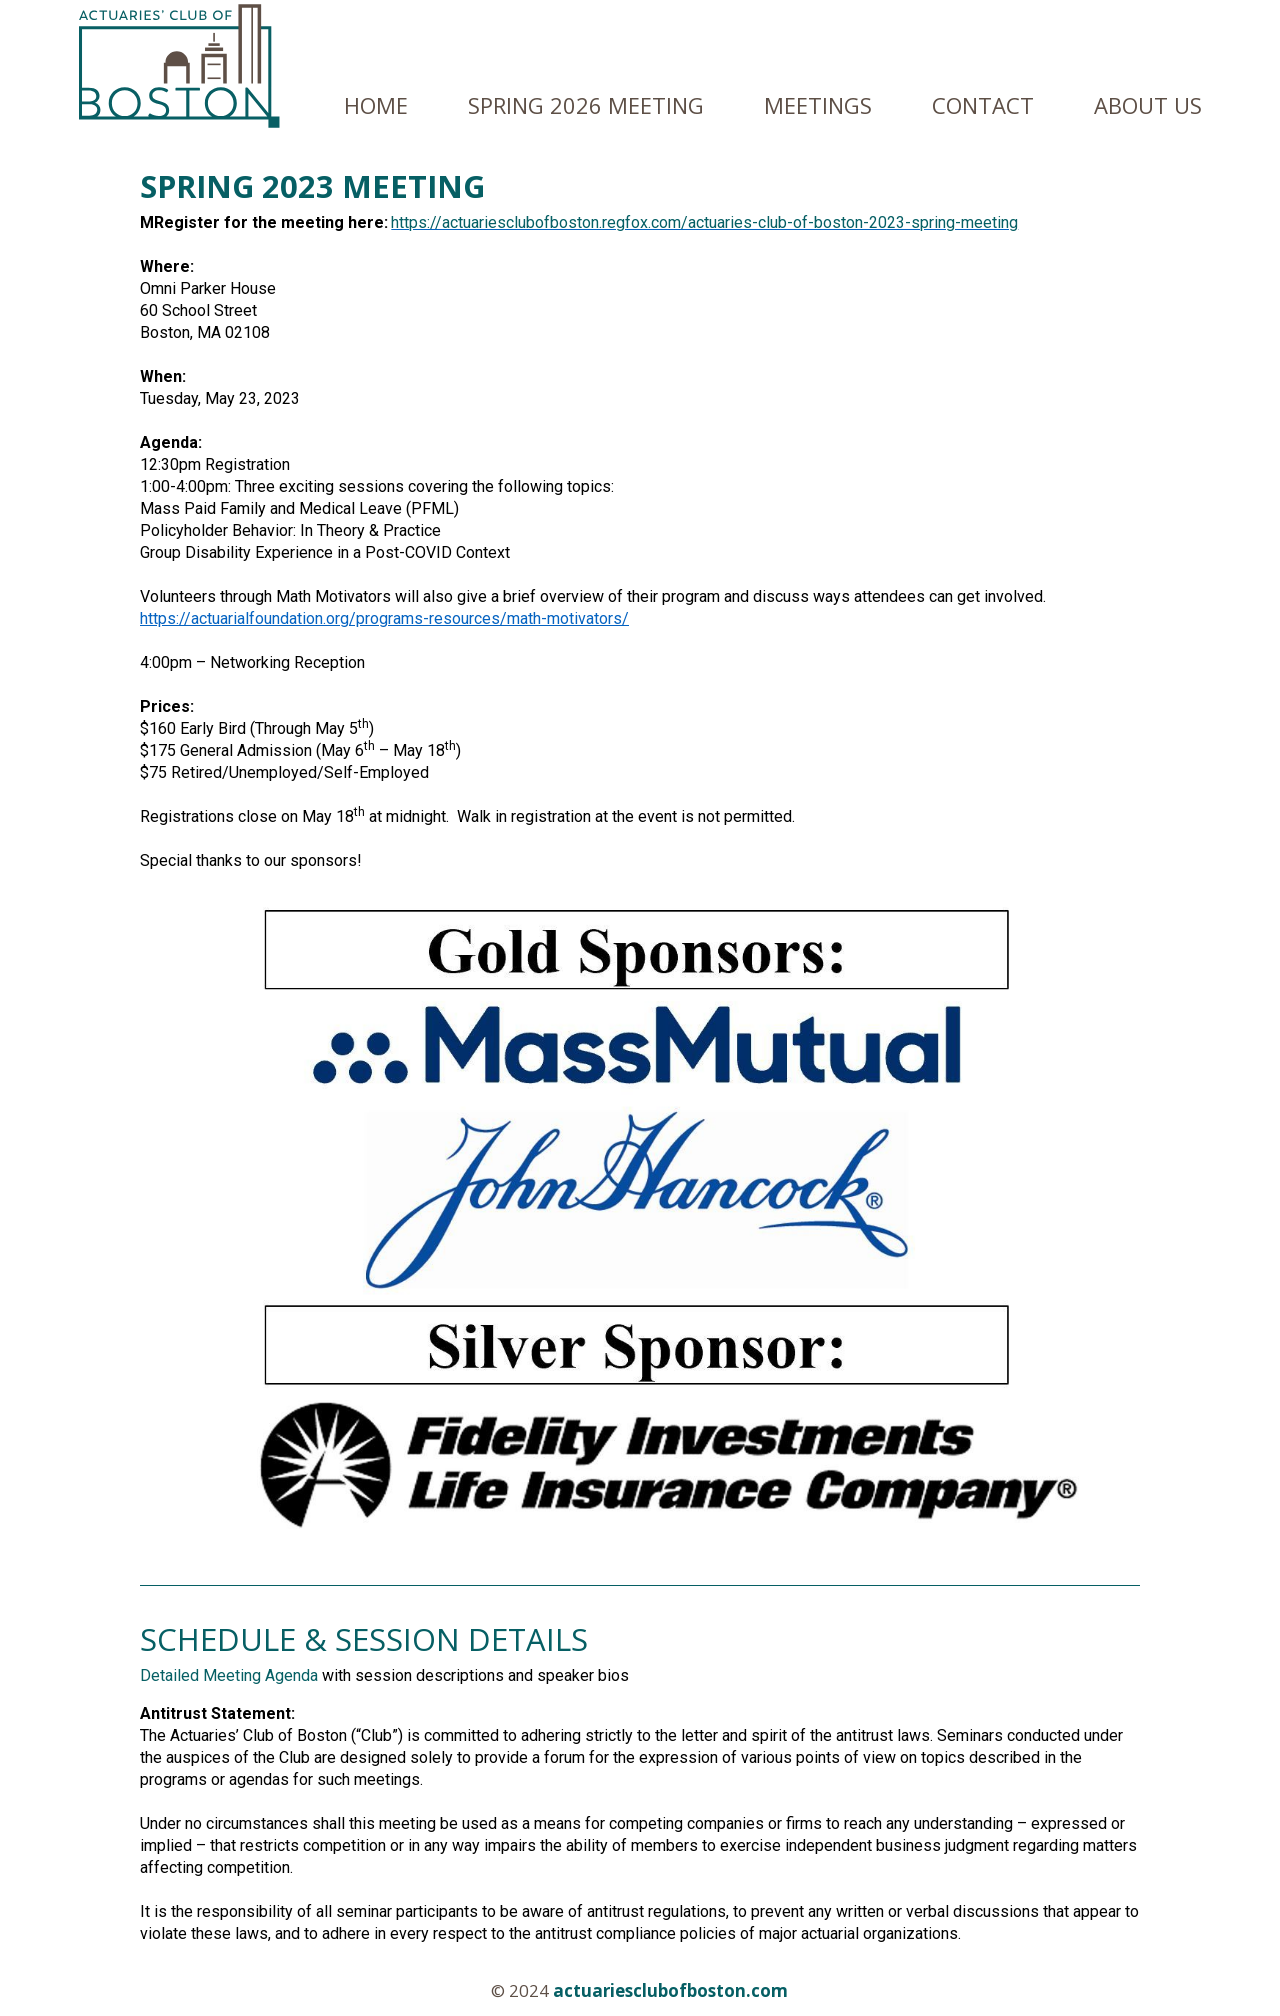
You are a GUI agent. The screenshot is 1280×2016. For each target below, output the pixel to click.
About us (1148, 105)
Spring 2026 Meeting (586, 105)
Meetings (818, 105)
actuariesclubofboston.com (670, 1990)
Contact (983, 105)
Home (376, 105)
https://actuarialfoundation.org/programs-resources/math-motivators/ (384, 618)
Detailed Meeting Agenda (229, 1675)
